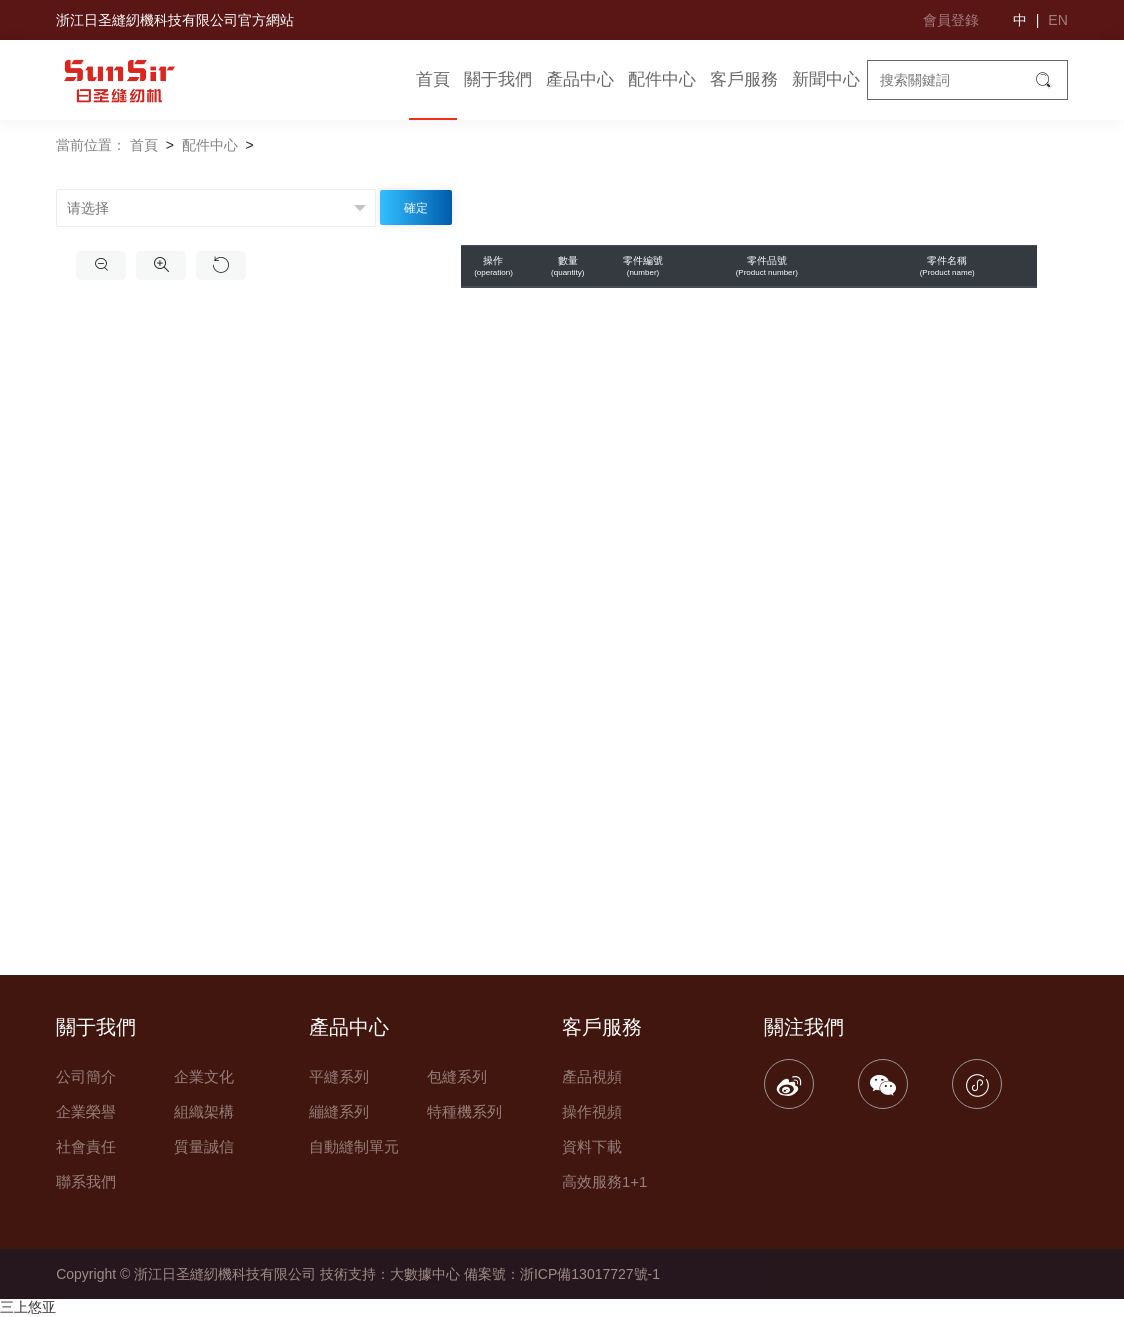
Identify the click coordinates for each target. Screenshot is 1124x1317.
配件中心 (662, 79)
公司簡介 (86, 1076)
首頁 (433, 79)
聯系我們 (86, 1181)
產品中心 (580, 79)
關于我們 (498, 79)
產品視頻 (592, 1076)
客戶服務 (744, 79)
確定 (416, 208)
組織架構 (204, 1111)
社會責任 (86, 1146)
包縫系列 (457, 1076)
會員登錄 (951, 20)
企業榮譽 (86, 1111)
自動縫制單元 (354, 1146)
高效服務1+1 (604, 1181)
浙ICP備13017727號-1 (590, 1274)
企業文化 (204, 1076)
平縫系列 (339, 1076)
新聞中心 (826, 79)
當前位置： (91, 145)
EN (1057, 20)
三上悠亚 (28, 1307)
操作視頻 (592, 1111)
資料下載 (592, 1146)
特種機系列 (464, 1111)
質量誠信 (204, 1146)
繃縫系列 (339, 1111)
